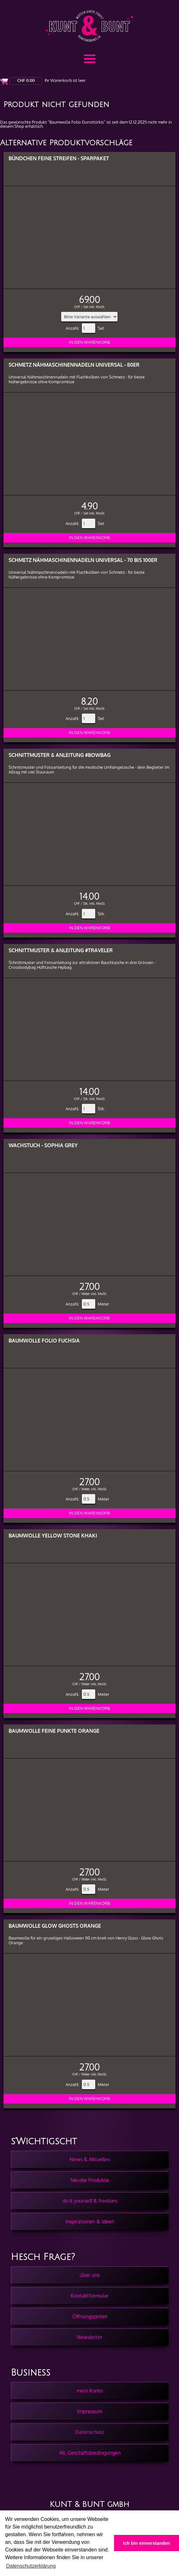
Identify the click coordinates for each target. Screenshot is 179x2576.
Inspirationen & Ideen (89, 2221)
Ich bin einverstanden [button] (146, 2543)
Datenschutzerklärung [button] (31, 2566)
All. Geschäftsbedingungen (89, 2453)
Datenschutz (89, 2432)
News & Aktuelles (89, 2159)
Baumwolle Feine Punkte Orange (54, 1731)
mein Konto (89, 2390)
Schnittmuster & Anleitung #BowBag (60, 755)
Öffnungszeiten (89, 2316)
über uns (90, 2275)
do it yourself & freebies (89, 2201)
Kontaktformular (90, 2295)
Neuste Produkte (89, 2180)
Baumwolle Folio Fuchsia (44, 1340)
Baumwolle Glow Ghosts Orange (55, 1926)
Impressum (89, 2411)
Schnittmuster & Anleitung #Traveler (61, 950)
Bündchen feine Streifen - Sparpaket (59, 158)
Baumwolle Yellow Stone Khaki (53, 1535)
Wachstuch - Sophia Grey (43, 1145)
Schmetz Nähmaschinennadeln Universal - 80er (74, 365)
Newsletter (90, 2337)
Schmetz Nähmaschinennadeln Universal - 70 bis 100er (83, 560)
